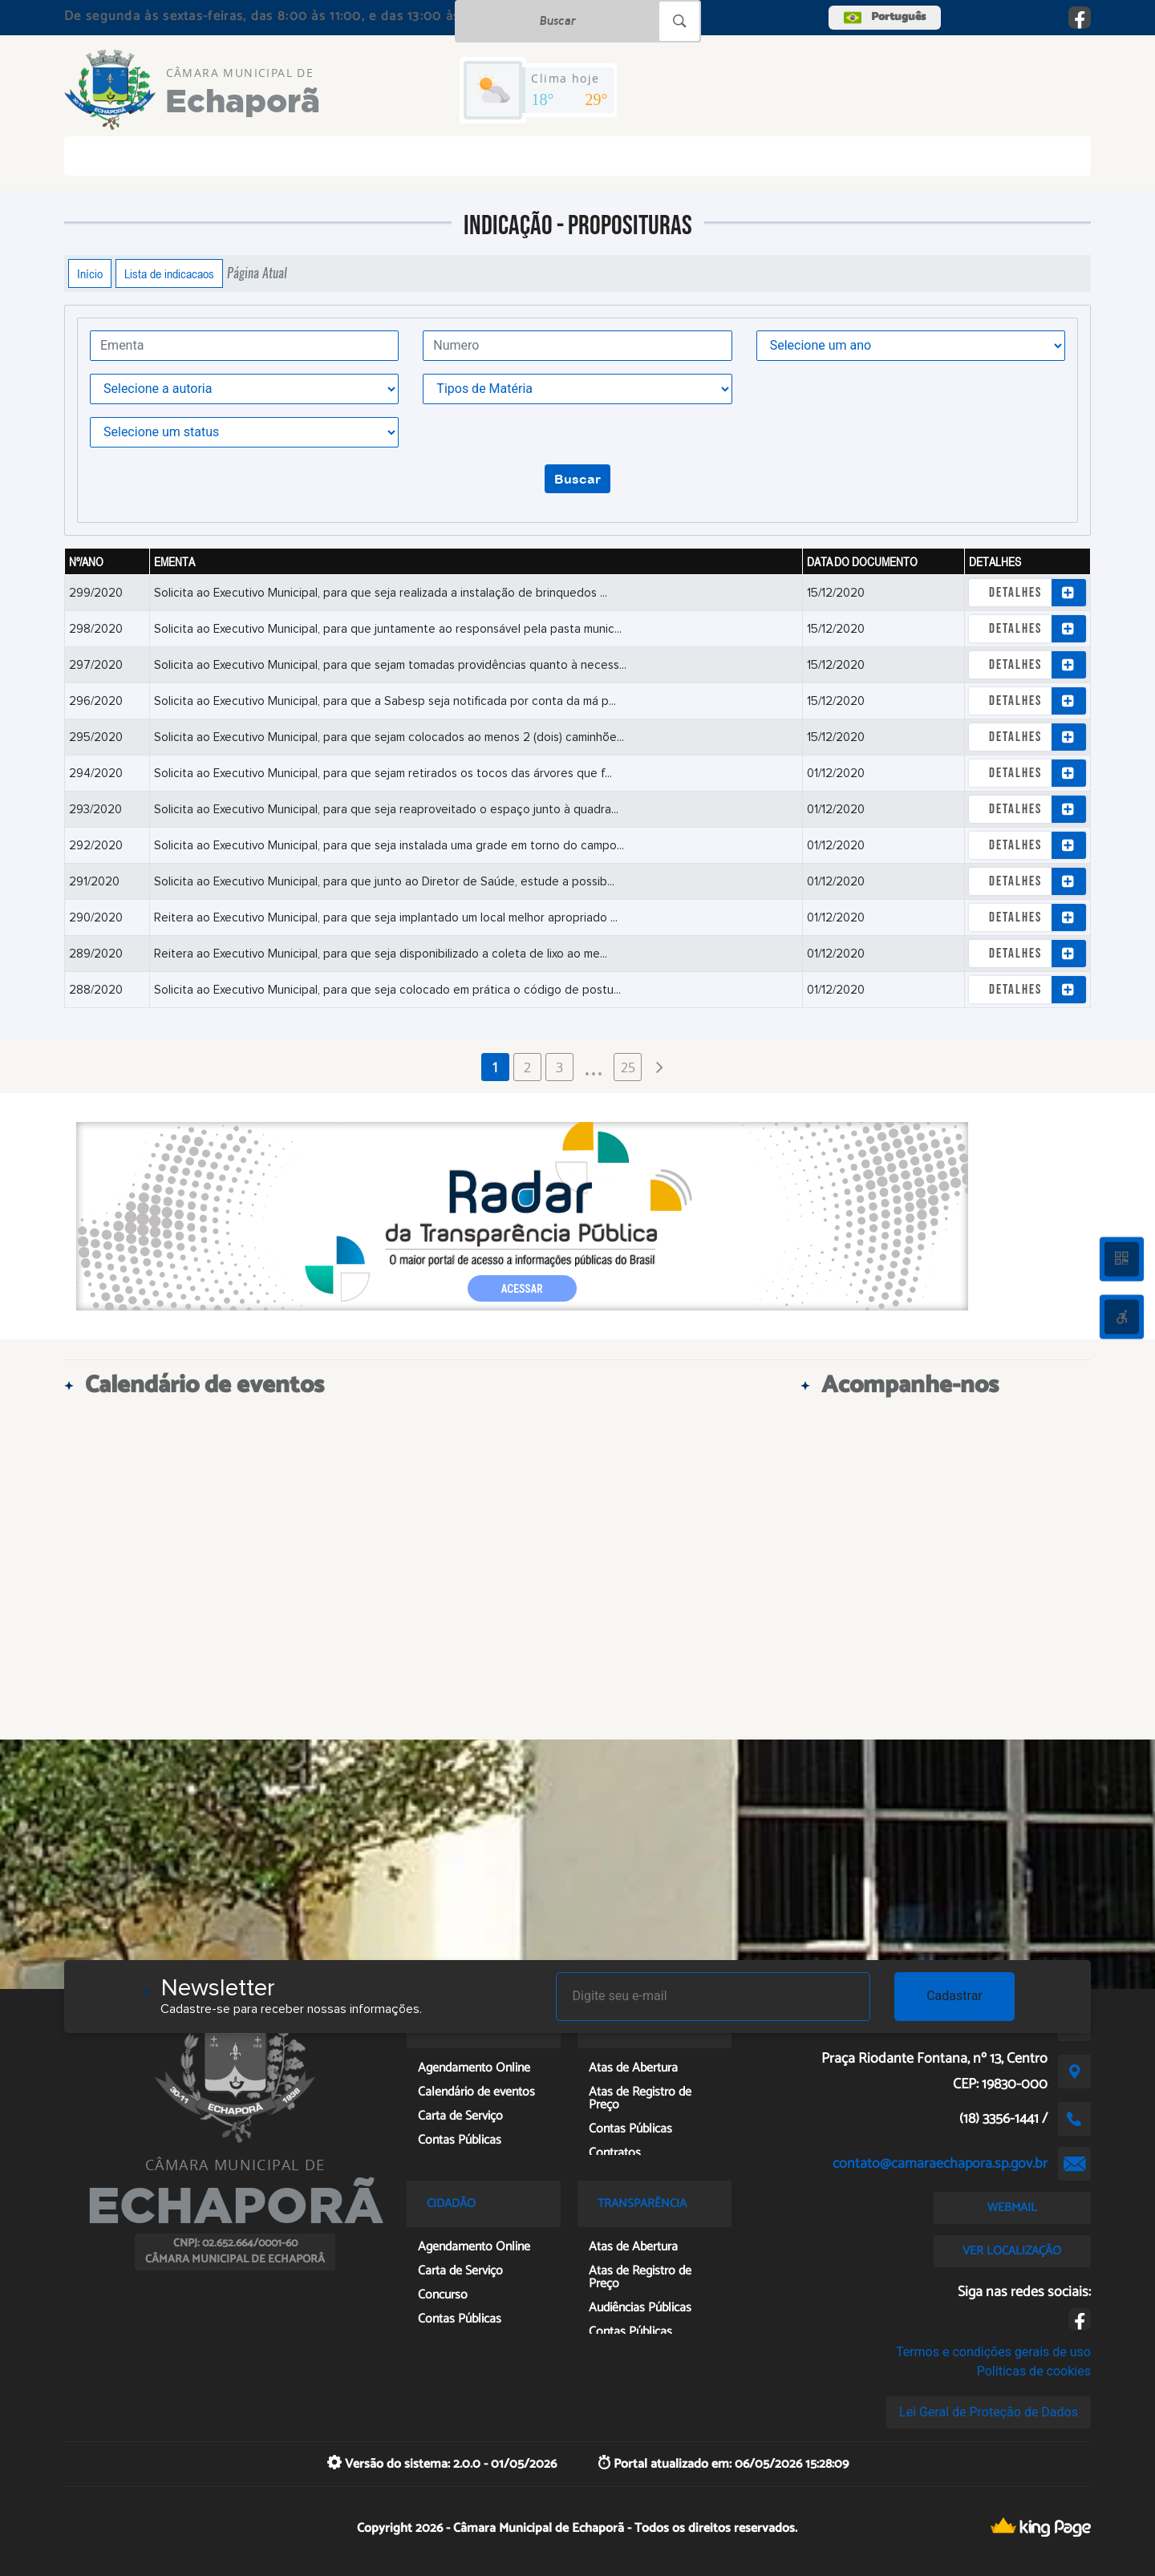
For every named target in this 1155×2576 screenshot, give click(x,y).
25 (628, 1067)
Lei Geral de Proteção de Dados (988, 2412)
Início (90, 273)
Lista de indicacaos (169, 273)
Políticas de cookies (1034, 2371)
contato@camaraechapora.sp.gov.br (940, 2164)
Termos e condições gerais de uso (993, 2351)
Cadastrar (954, 1995)
